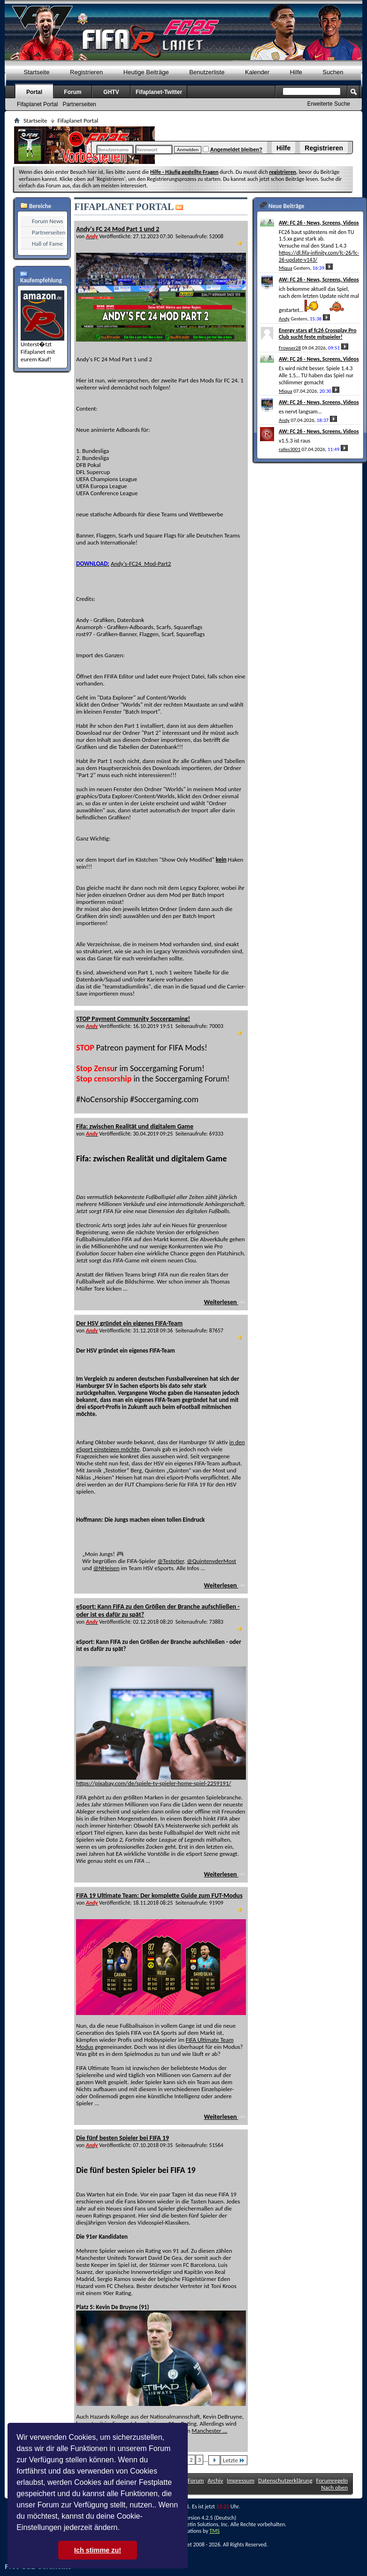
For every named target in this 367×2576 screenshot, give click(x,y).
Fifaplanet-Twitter (159, 92)
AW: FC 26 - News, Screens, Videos (319, 222)
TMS (214, 2531)
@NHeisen (106, 1568)
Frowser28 (290, 348)
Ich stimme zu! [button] (97, 2550)
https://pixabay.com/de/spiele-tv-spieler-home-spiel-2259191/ (153, 1783)
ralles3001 (289, 449)
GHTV (111, 92)
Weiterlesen (224, 1302)
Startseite (37, 72)
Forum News (47, 221)
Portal (34, 92)
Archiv (215, 2480)
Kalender (257, 72)
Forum (72, 92)
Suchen (332, 72)
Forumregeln (332, 2480)
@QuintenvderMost (211, 1560)
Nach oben (334, 2487)
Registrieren (324, 148)
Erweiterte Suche (328, 104)
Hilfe (283, 148)
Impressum (240, 2480)
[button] (123, 2528)
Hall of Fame (47, 243)
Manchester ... (209, 2430)
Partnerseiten (79, 104)
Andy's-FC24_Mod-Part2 (141, 563)
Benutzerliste (206, 72)
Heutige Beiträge (146, 72)
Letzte (234, 2460)
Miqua (285, 268)
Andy (284, 319)
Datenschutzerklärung (285, 2480)
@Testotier (170, 1560)
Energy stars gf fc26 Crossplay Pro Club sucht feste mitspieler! (317, 333)
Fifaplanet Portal (37, 104)
